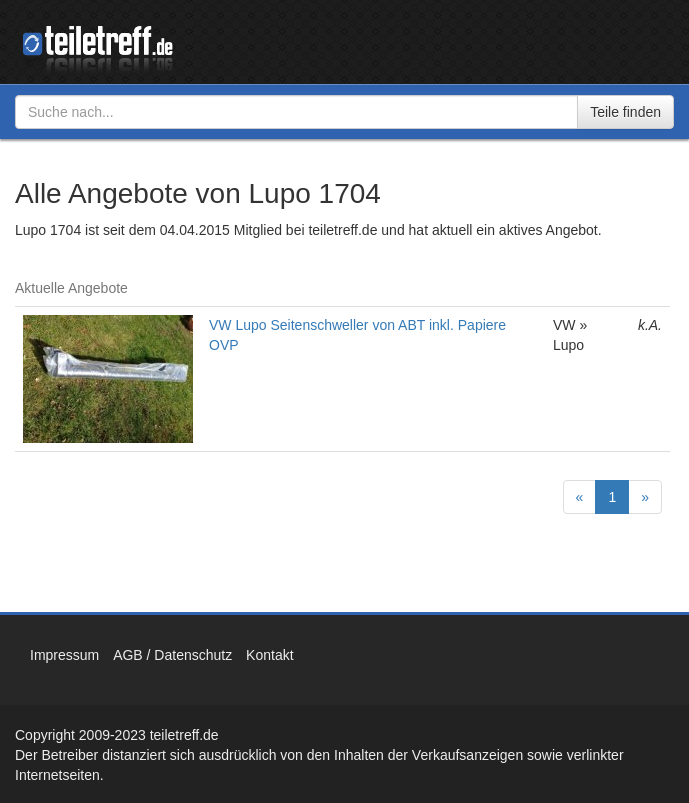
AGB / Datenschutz (172, 655)
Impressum (64, 655)
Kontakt (269, 655)
